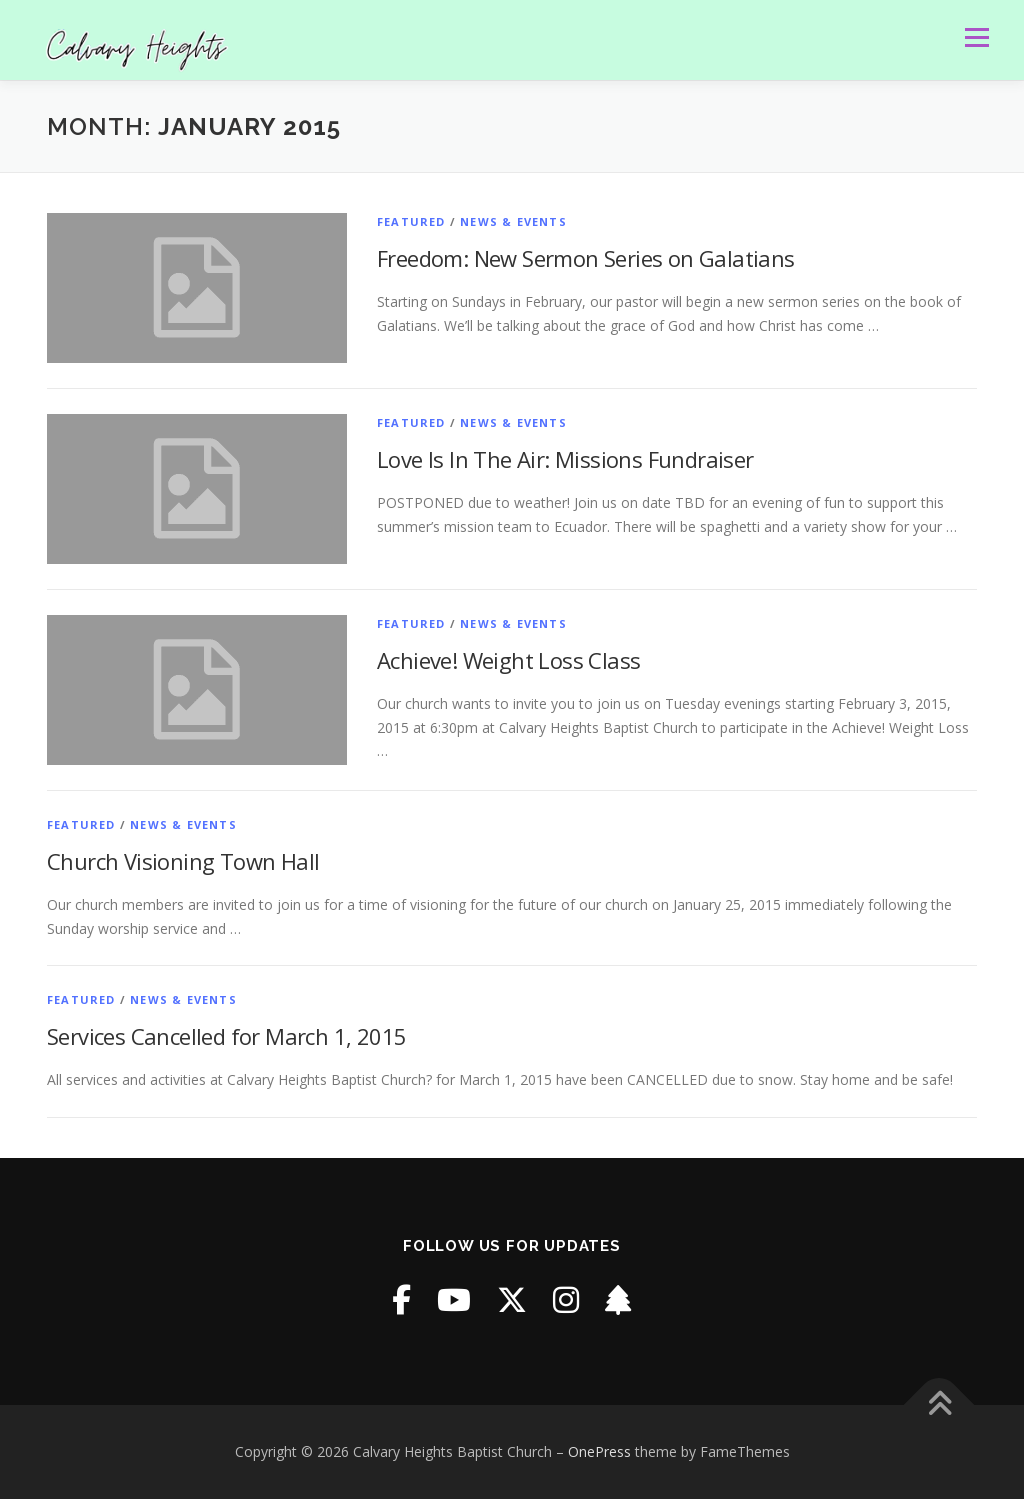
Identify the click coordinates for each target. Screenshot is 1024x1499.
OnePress (599, 1451)
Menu (976, 37)
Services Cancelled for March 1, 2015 (226, 1036)
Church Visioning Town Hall (183, 861)
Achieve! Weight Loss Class (508, 660)
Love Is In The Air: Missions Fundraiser (565, 459)
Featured (411, 221)
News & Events (513, 221)
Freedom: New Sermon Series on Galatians (586, 258)
